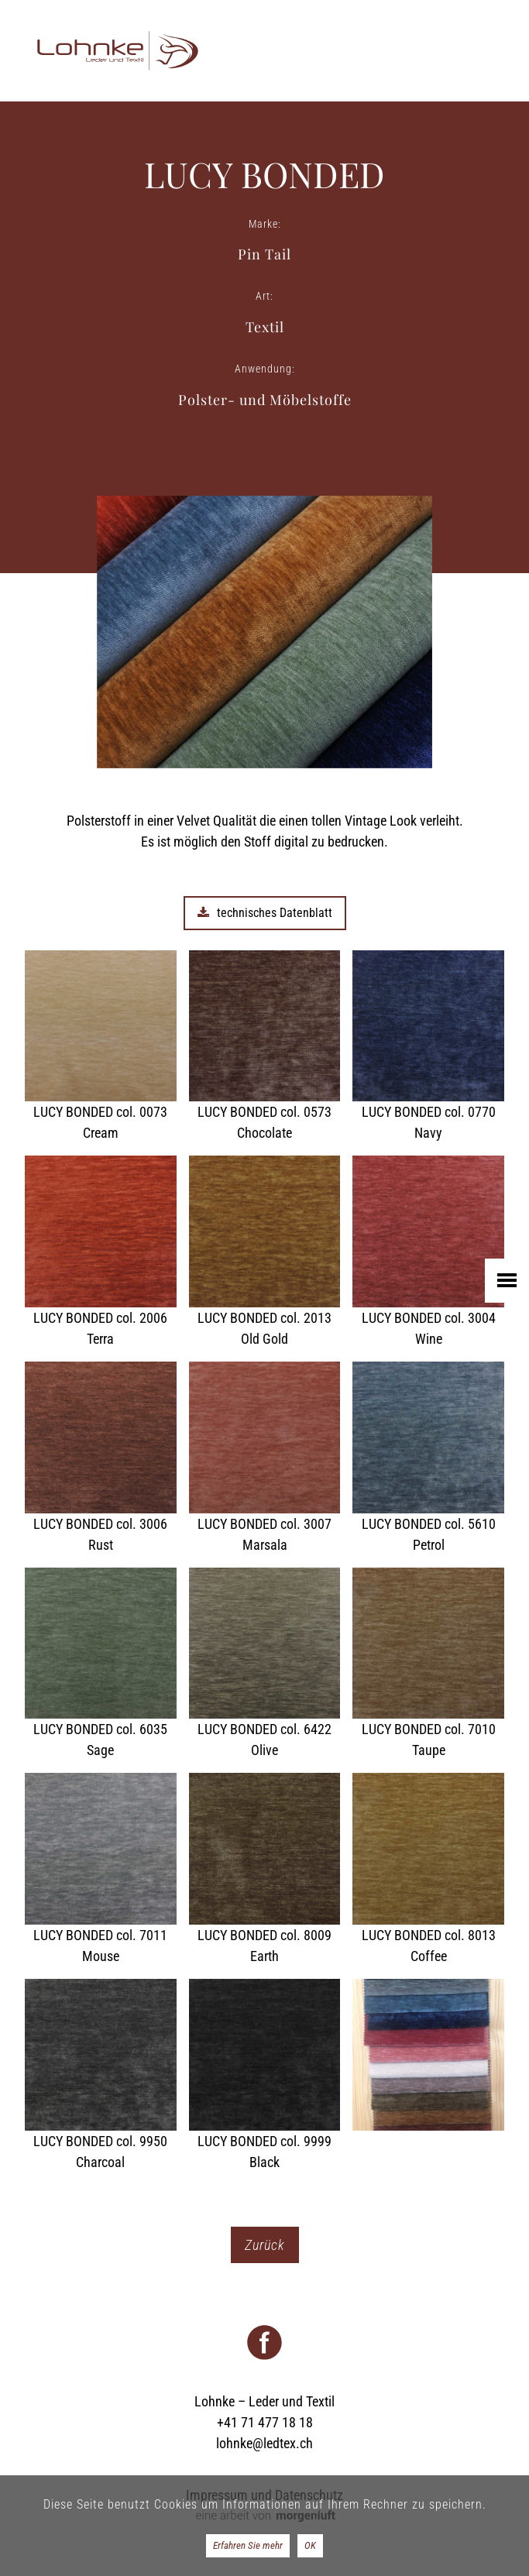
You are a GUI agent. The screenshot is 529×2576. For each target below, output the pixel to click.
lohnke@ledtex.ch (264, 2443)
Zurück (265, 2245)
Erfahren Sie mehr (248, 2545)
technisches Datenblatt (265, 912)
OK (310, 2545)
